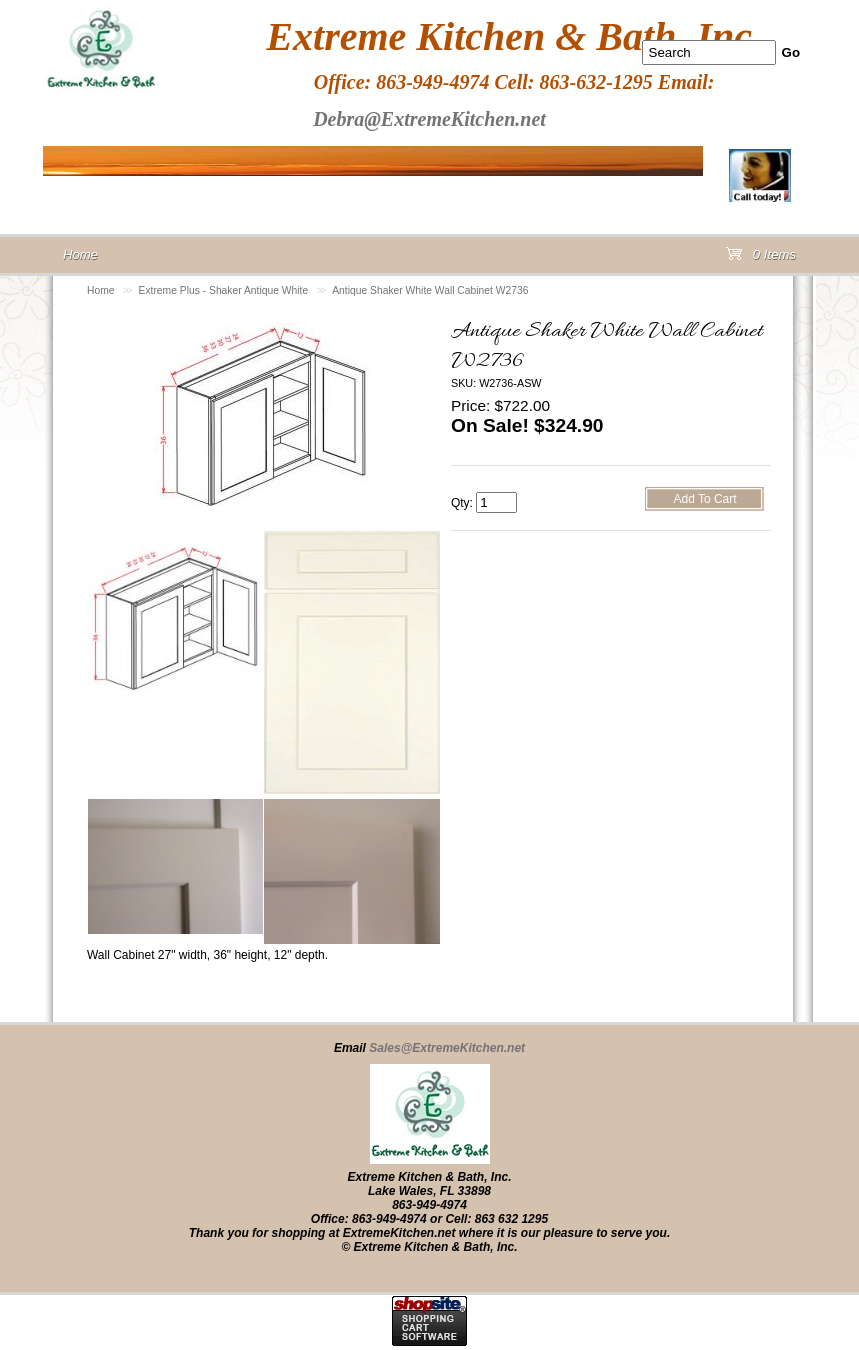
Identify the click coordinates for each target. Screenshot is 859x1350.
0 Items (761, 258)
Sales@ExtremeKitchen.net (447, 1048)
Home (101, 290)
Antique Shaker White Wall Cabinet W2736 (430, 290)
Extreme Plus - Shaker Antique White (224, 290)
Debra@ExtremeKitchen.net (429, 119)
